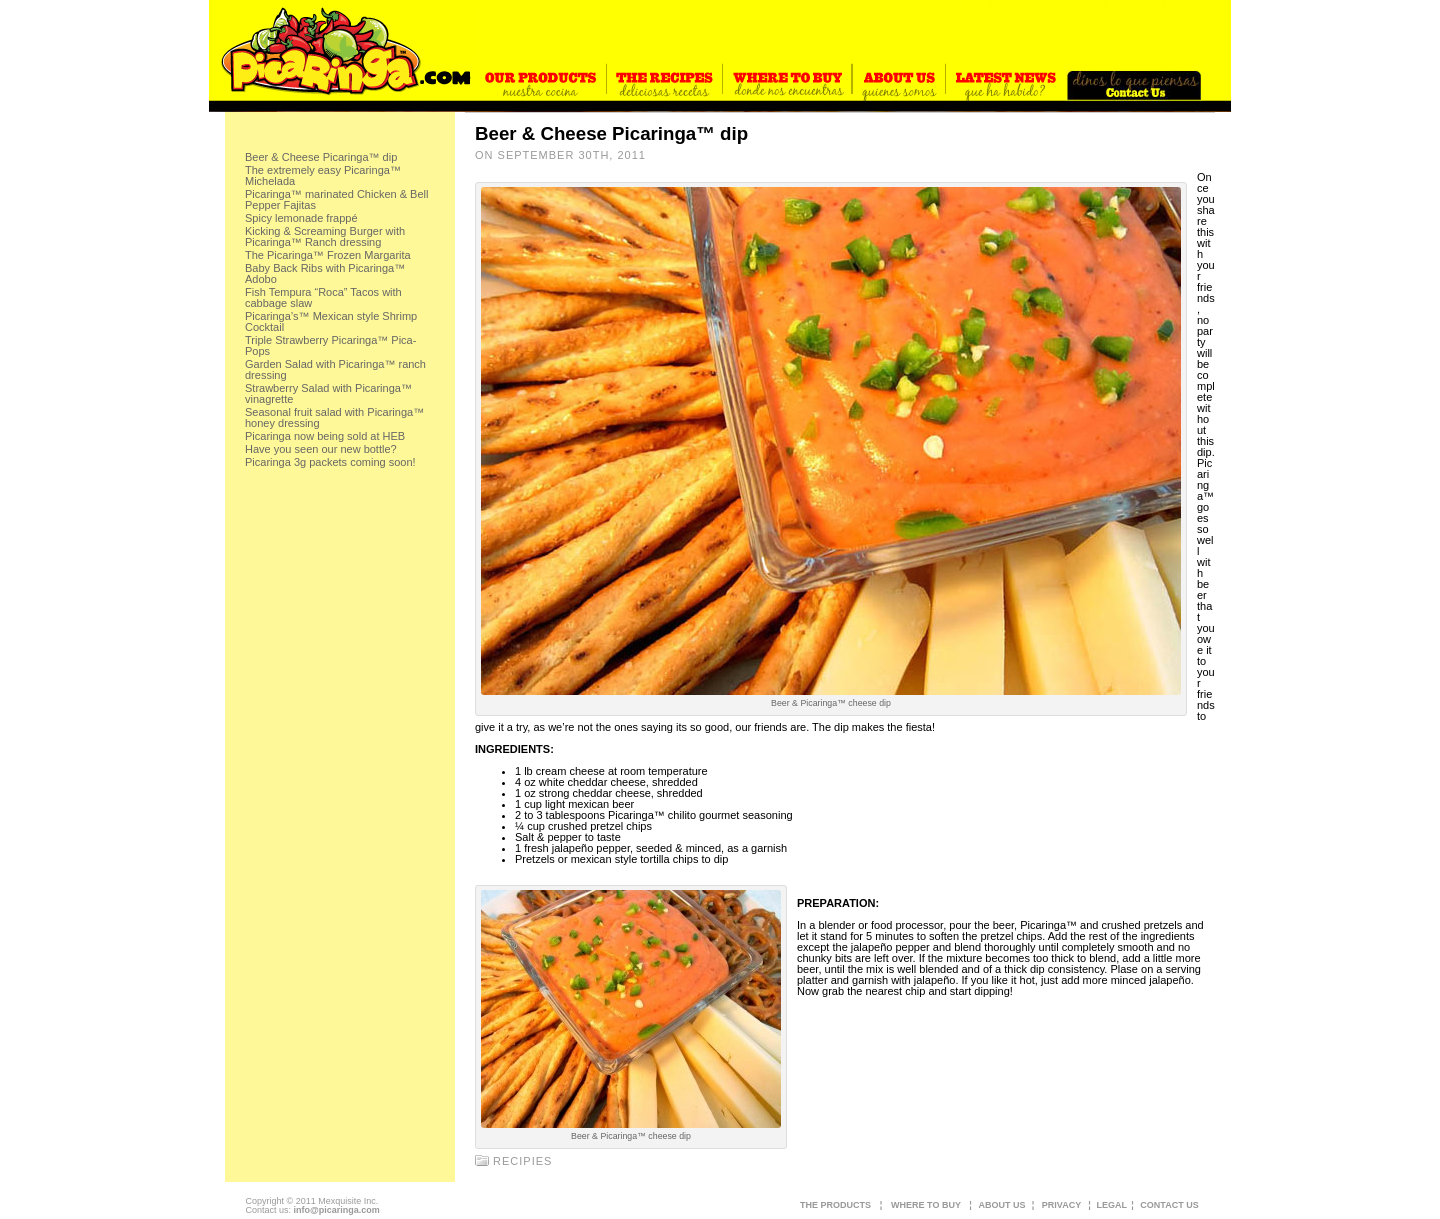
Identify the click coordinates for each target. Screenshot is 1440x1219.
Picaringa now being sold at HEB (325, 436)
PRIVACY (1061, 1205)
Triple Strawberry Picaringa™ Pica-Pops (330, 345)
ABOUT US (1002, 1205)
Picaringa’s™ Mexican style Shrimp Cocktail (331, 321)
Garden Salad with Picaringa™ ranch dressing (335, 369)
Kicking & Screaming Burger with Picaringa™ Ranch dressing (325, 236)
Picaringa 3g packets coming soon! (330, 462)
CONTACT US (1169, 1205)
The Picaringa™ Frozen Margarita (328, 255)
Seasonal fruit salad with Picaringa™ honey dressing (334, 417)
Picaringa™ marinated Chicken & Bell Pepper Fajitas (336, 199)
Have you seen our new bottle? (321, 449)
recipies (522, 1161)
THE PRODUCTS (835, 1205)
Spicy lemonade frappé (301, 218)
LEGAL (1112, 1205)
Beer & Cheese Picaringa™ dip (321, 157)
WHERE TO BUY (926, 1205)
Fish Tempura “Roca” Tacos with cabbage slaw (323, 297)
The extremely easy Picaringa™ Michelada (323, 175)
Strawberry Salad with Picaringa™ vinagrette (328, 393)
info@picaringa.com (335, 1210)
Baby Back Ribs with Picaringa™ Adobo (325, 273)
